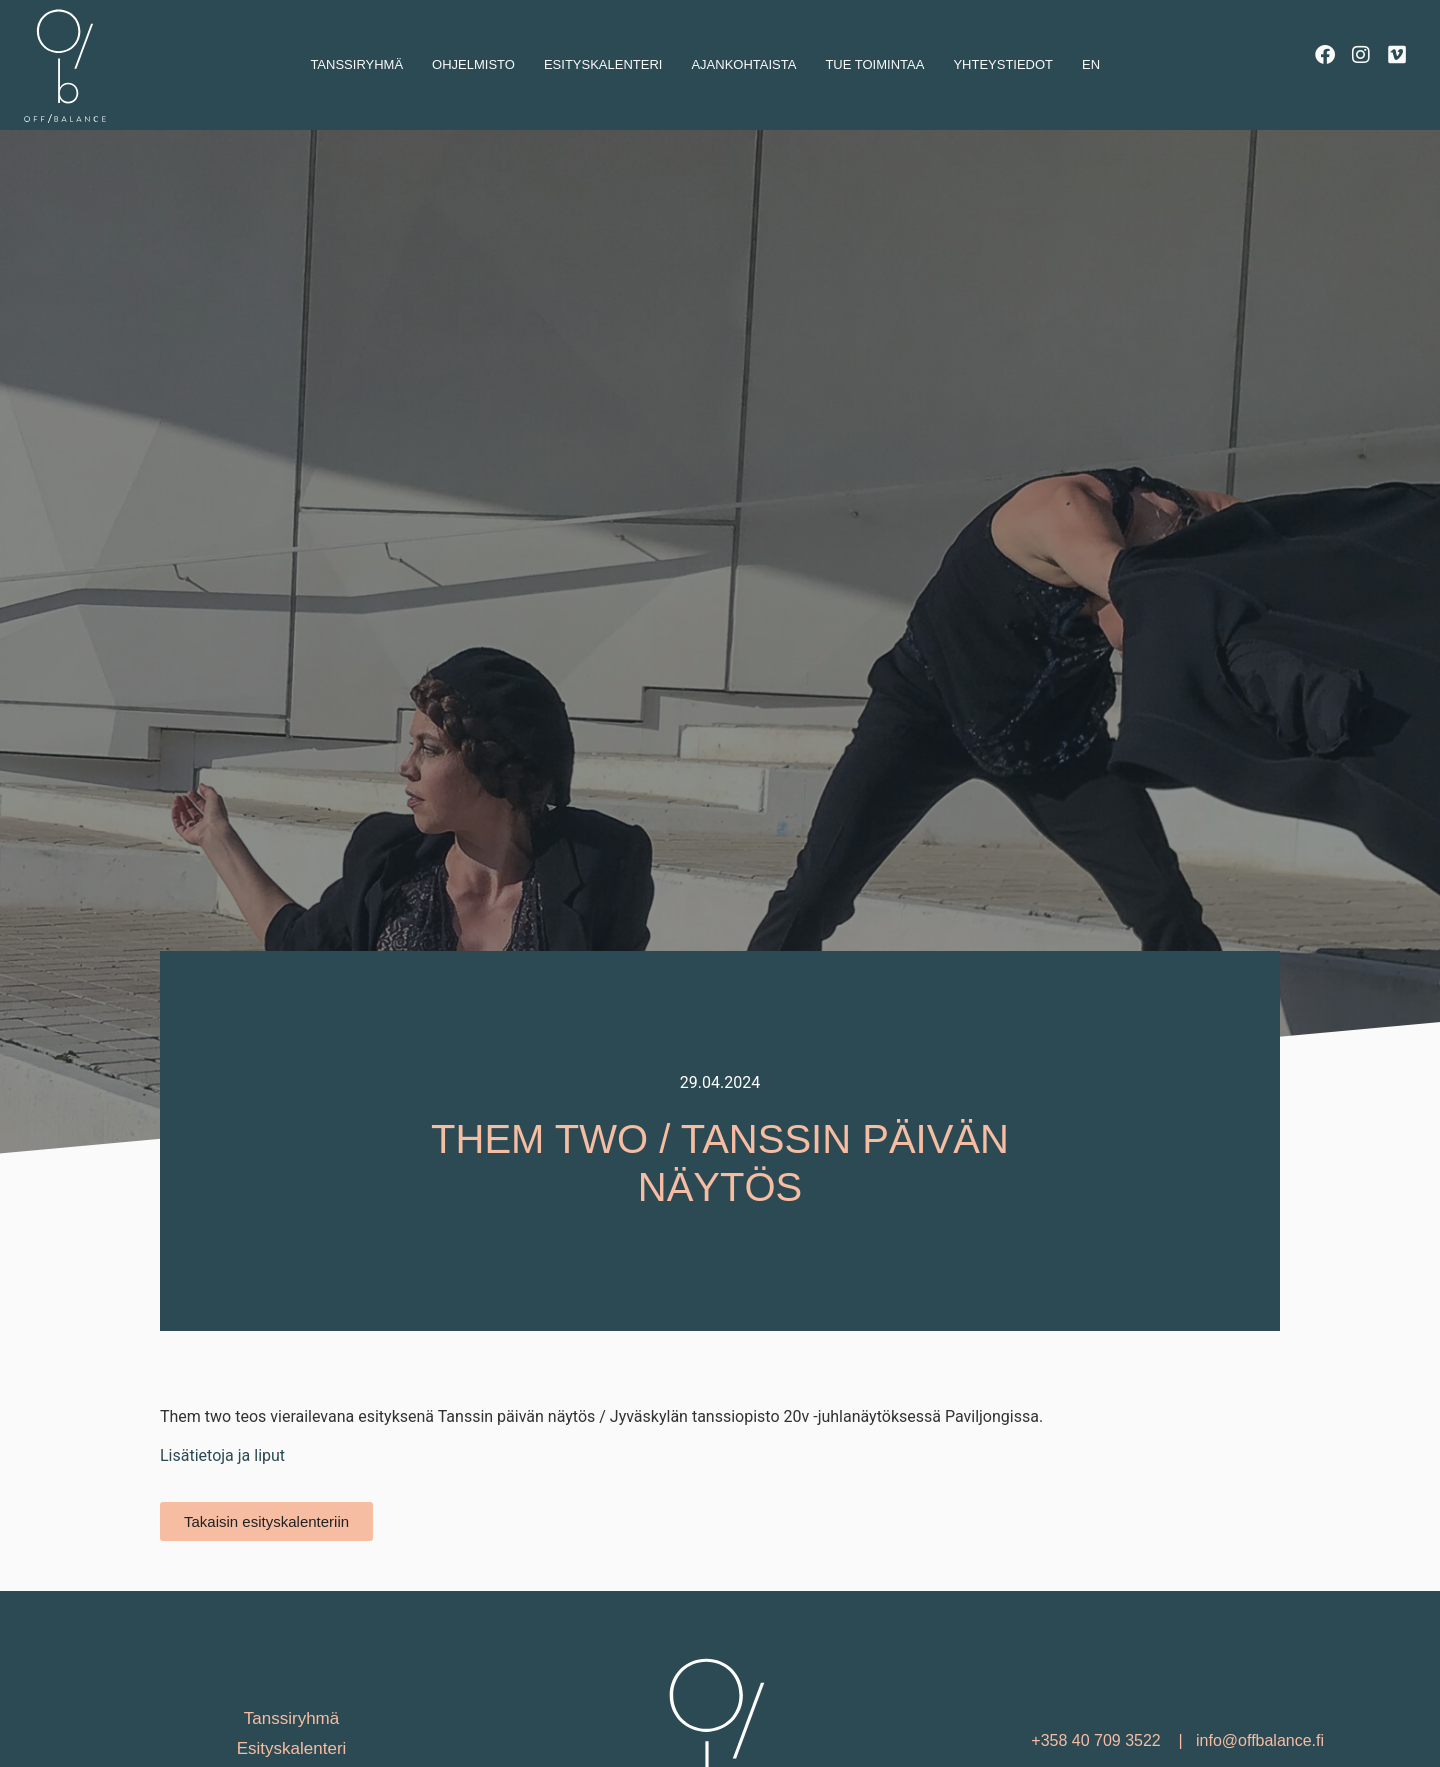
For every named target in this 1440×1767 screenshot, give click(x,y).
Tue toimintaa (874, 64)
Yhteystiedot (1003, 64)
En (1091, 64)
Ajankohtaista (743, 64)
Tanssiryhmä (356, 64)
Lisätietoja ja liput (222, 1511)
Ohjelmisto (473, 64)
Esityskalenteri (603, 64)
